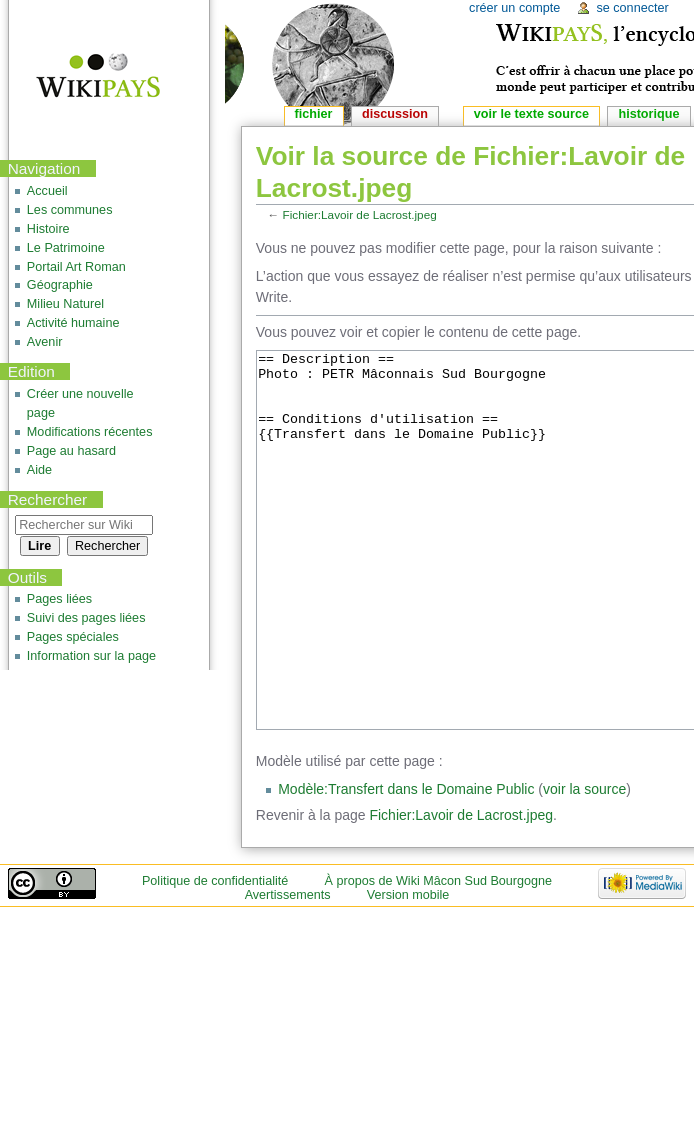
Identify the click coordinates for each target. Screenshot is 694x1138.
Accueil (47, 191)
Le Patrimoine (66, 248)
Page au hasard (71, 451)
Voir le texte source (531, 114)
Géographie (60, 285)
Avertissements (288, 970)
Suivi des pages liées (86, 618)
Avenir (45, 342)
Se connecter (632, 8)
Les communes (70, 210)
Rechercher (48, 499)
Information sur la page (91, 656)
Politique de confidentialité (215, 956)
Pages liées (59, 599)
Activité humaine (73, 323)
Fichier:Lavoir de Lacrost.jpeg (360, 214)
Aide (39, 470)
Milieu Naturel (65, 304)
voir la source (584, 864)
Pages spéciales (73, 637)
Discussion (395, 114)
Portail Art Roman (76, 267)
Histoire (48, 229)
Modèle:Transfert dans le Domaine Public (406, 864)
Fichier (314, 114)
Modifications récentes (90, 432)
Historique (648, 114)
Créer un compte (514, 8)
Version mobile (408, 970)
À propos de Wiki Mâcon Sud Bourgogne (439, 956)
